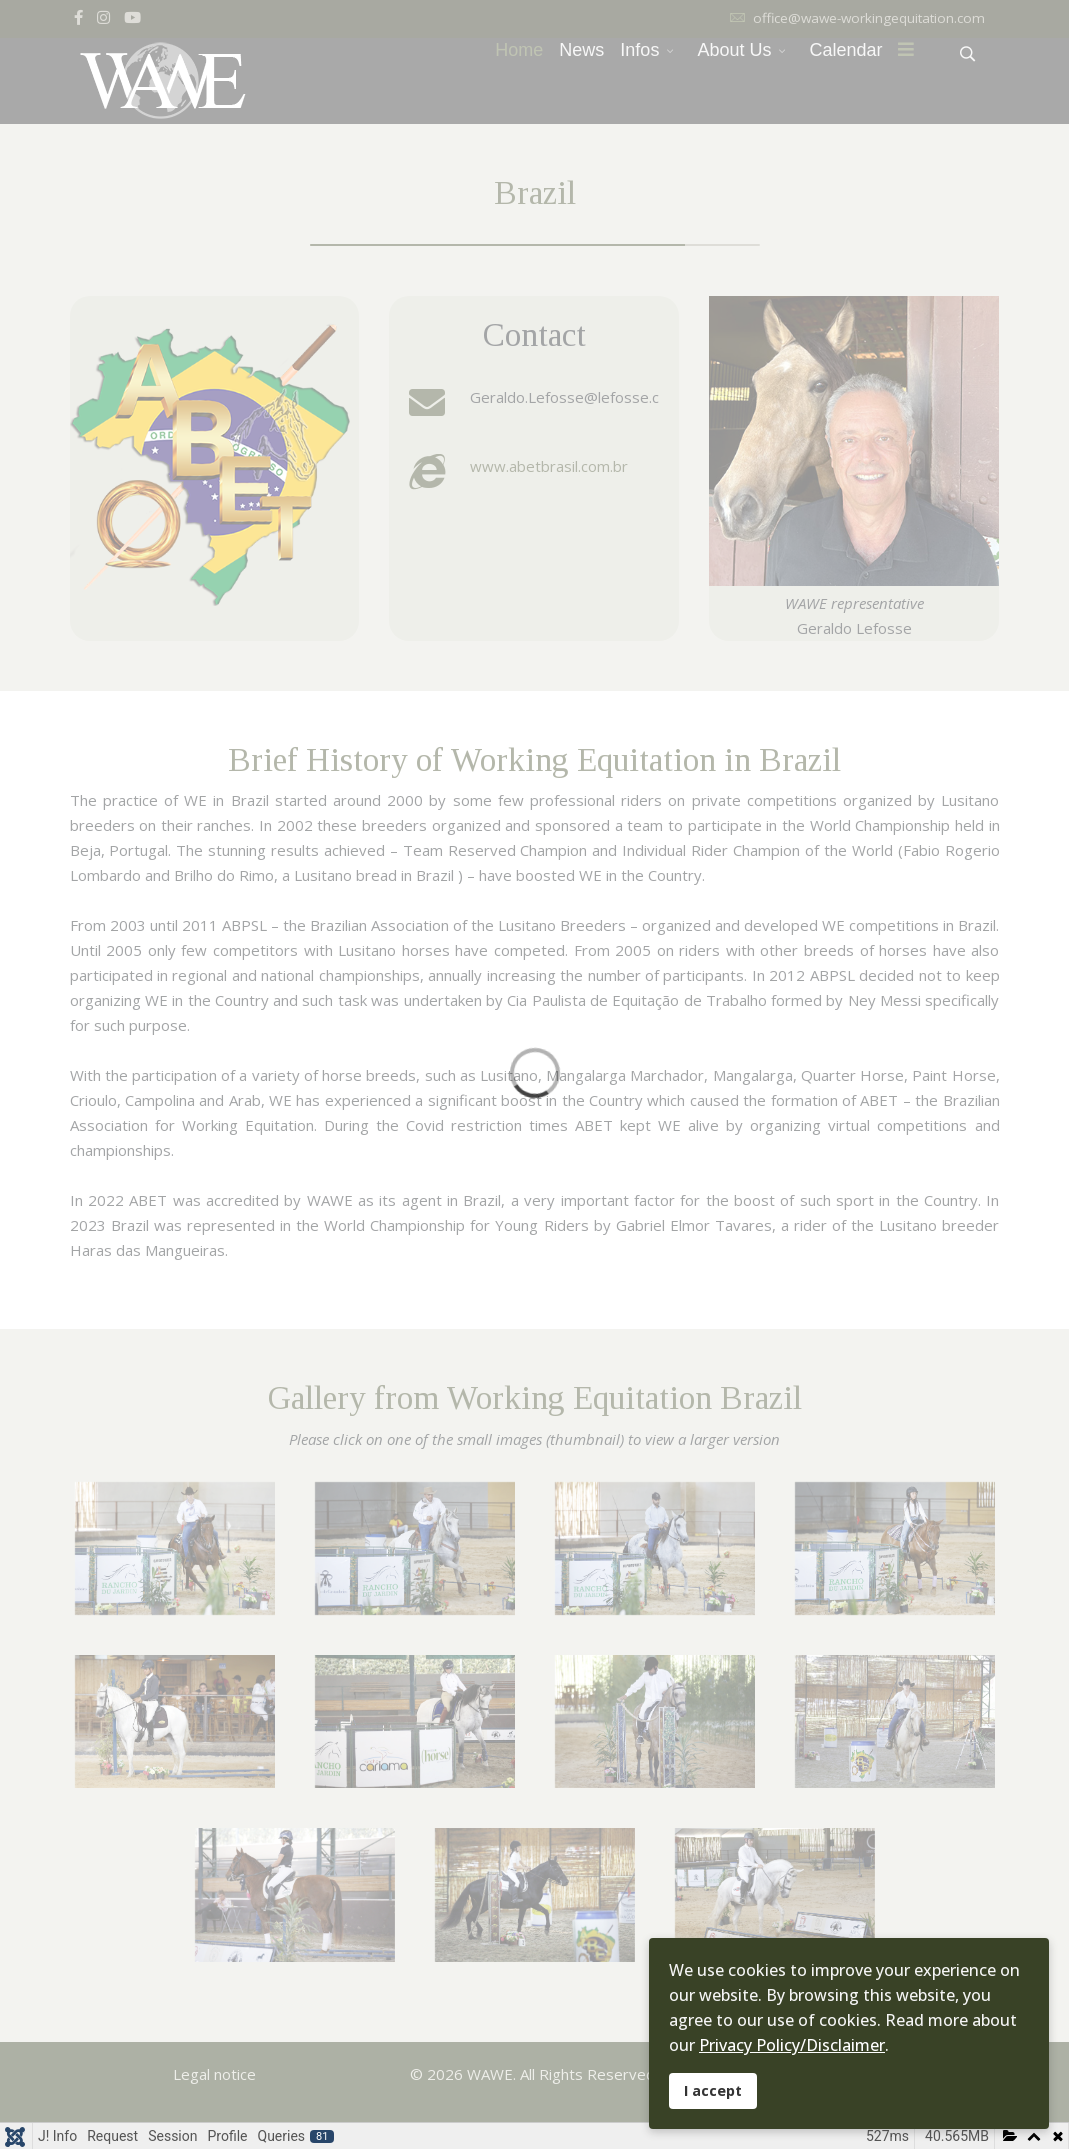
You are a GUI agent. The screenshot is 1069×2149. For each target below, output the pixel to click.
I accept (713, 2090)
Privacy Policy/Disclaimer (792, 2045)
